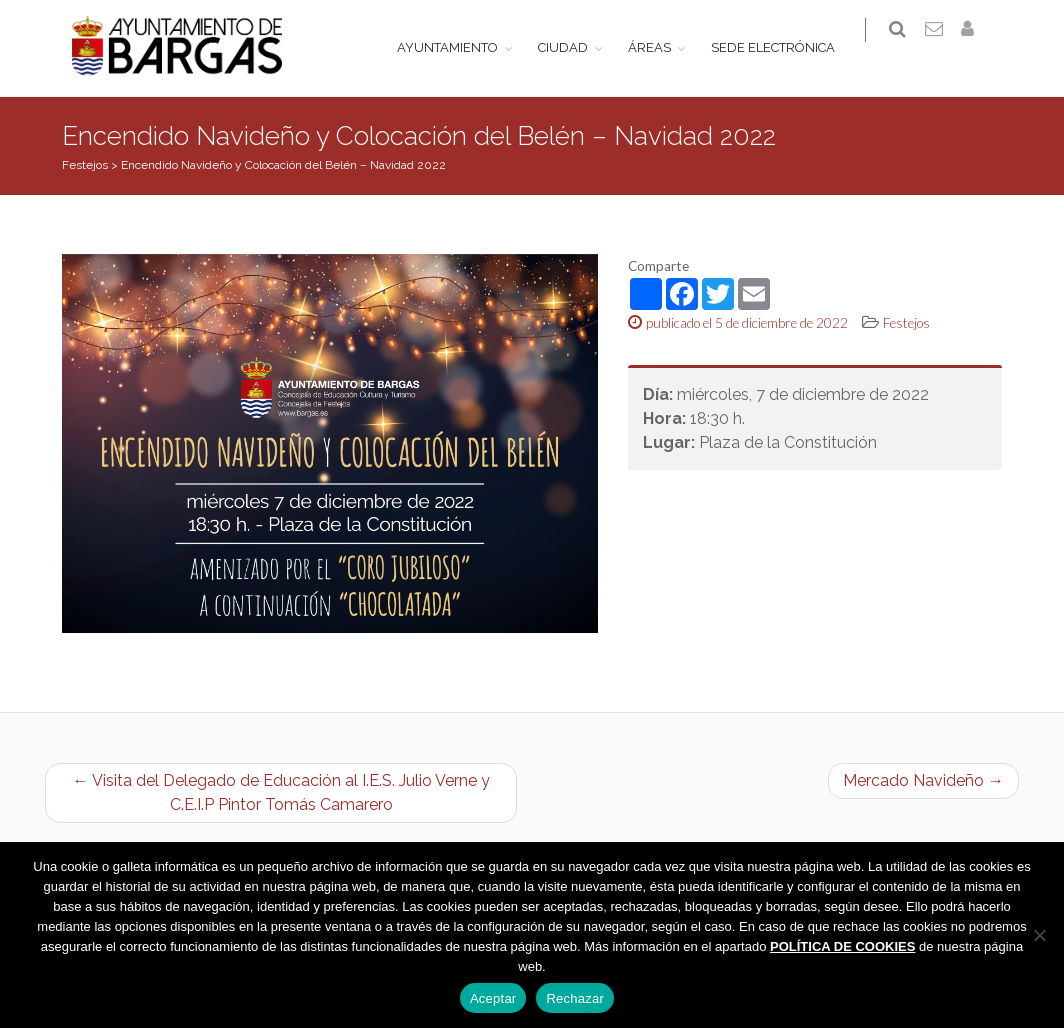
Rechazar (575, 998)
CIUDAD (576, 47)
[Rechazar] (1039, 935)
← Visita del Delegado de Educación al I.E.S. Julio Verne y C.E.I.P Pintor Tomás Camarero (281, 795)
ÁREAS (662, 47)
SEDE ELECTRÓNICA (786, 47)
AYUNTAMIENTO (460, 47)
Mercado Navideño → (923, 783)
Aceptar (493, 998)
